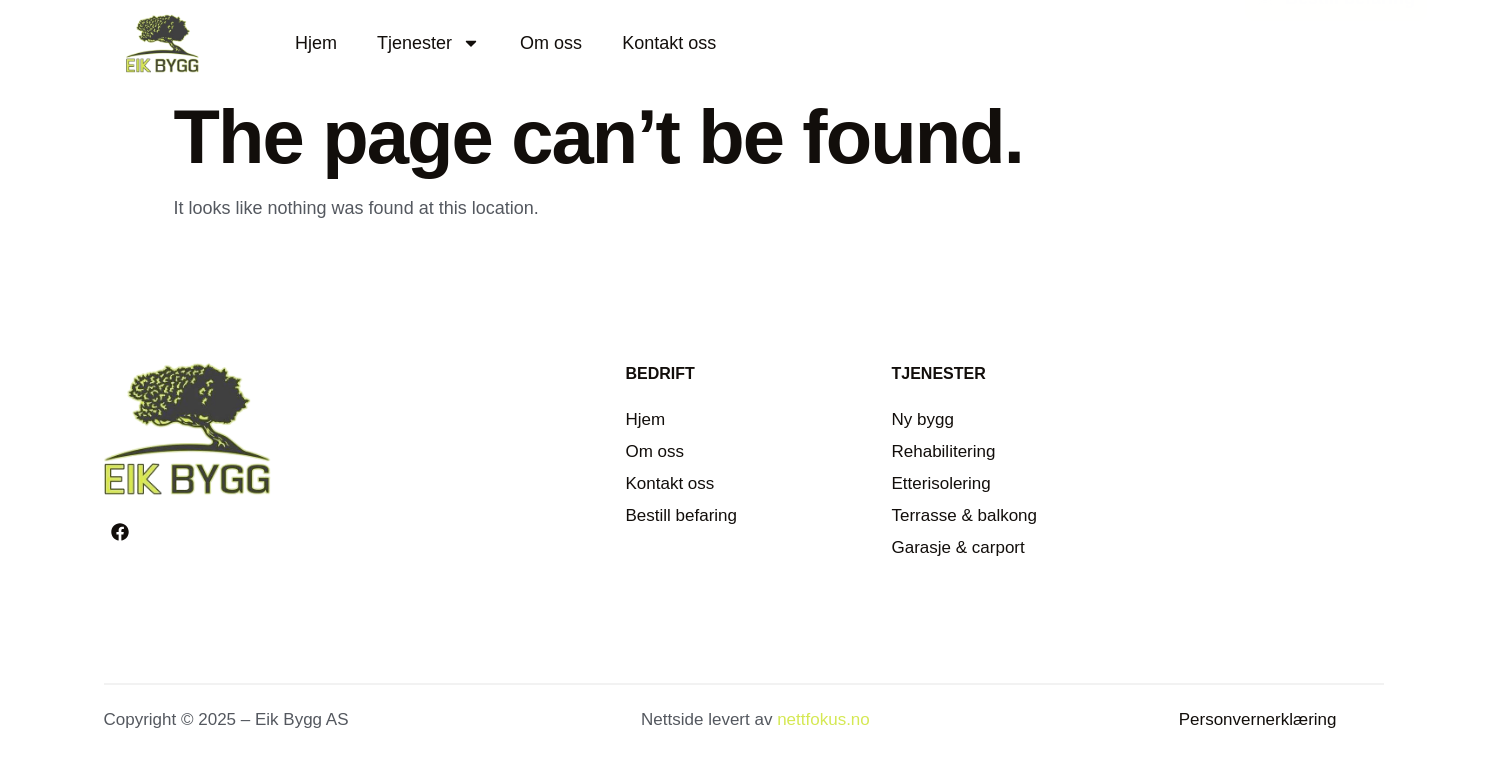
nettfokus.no (823, 719)
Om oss (551, 43)
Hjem (316, 43)
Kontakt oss (669, 43)
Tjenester (428, 43)
